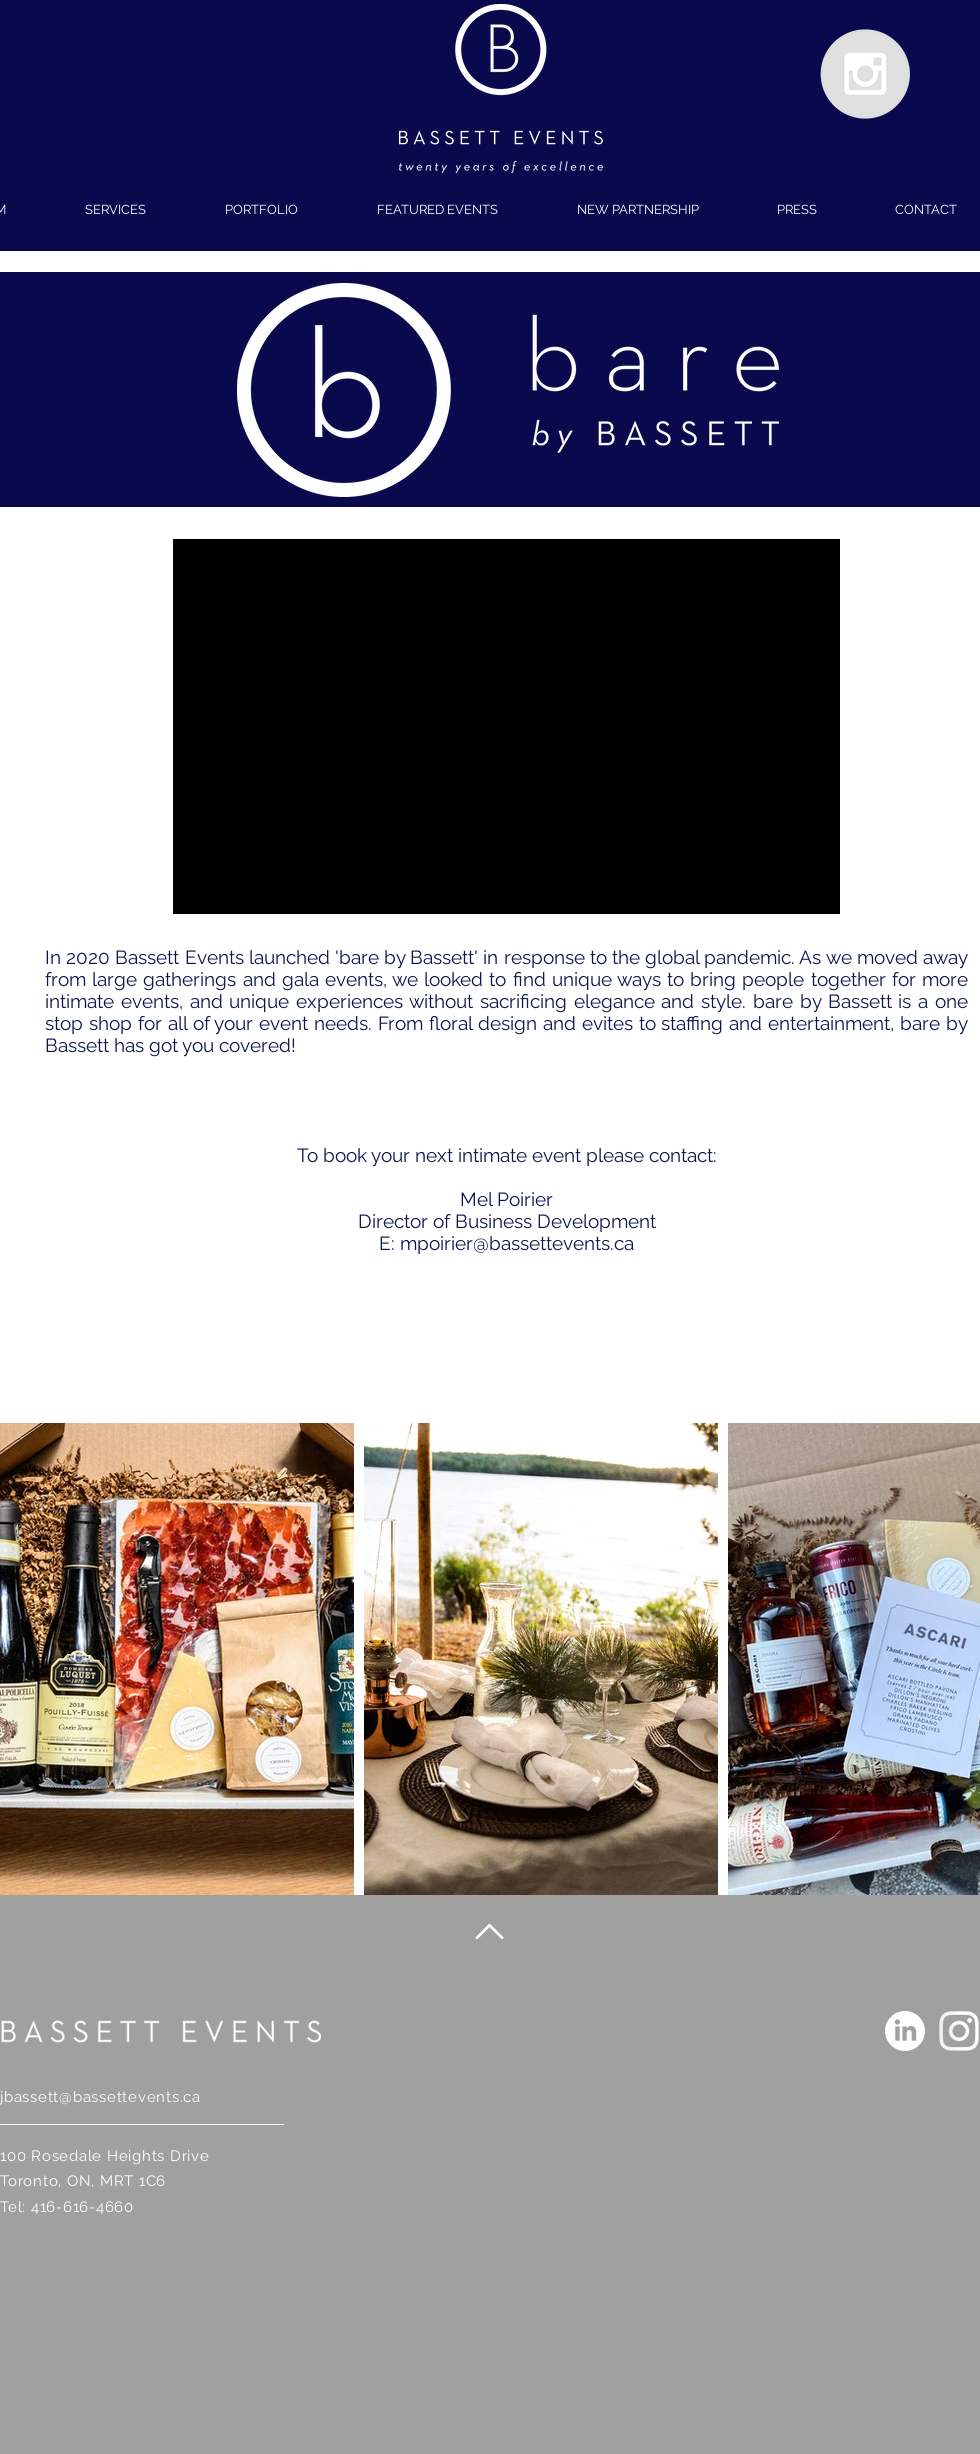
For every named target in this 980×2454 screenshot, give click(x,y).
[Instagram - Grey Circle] (865, 74)
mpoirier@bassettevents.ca (517, 1243)
